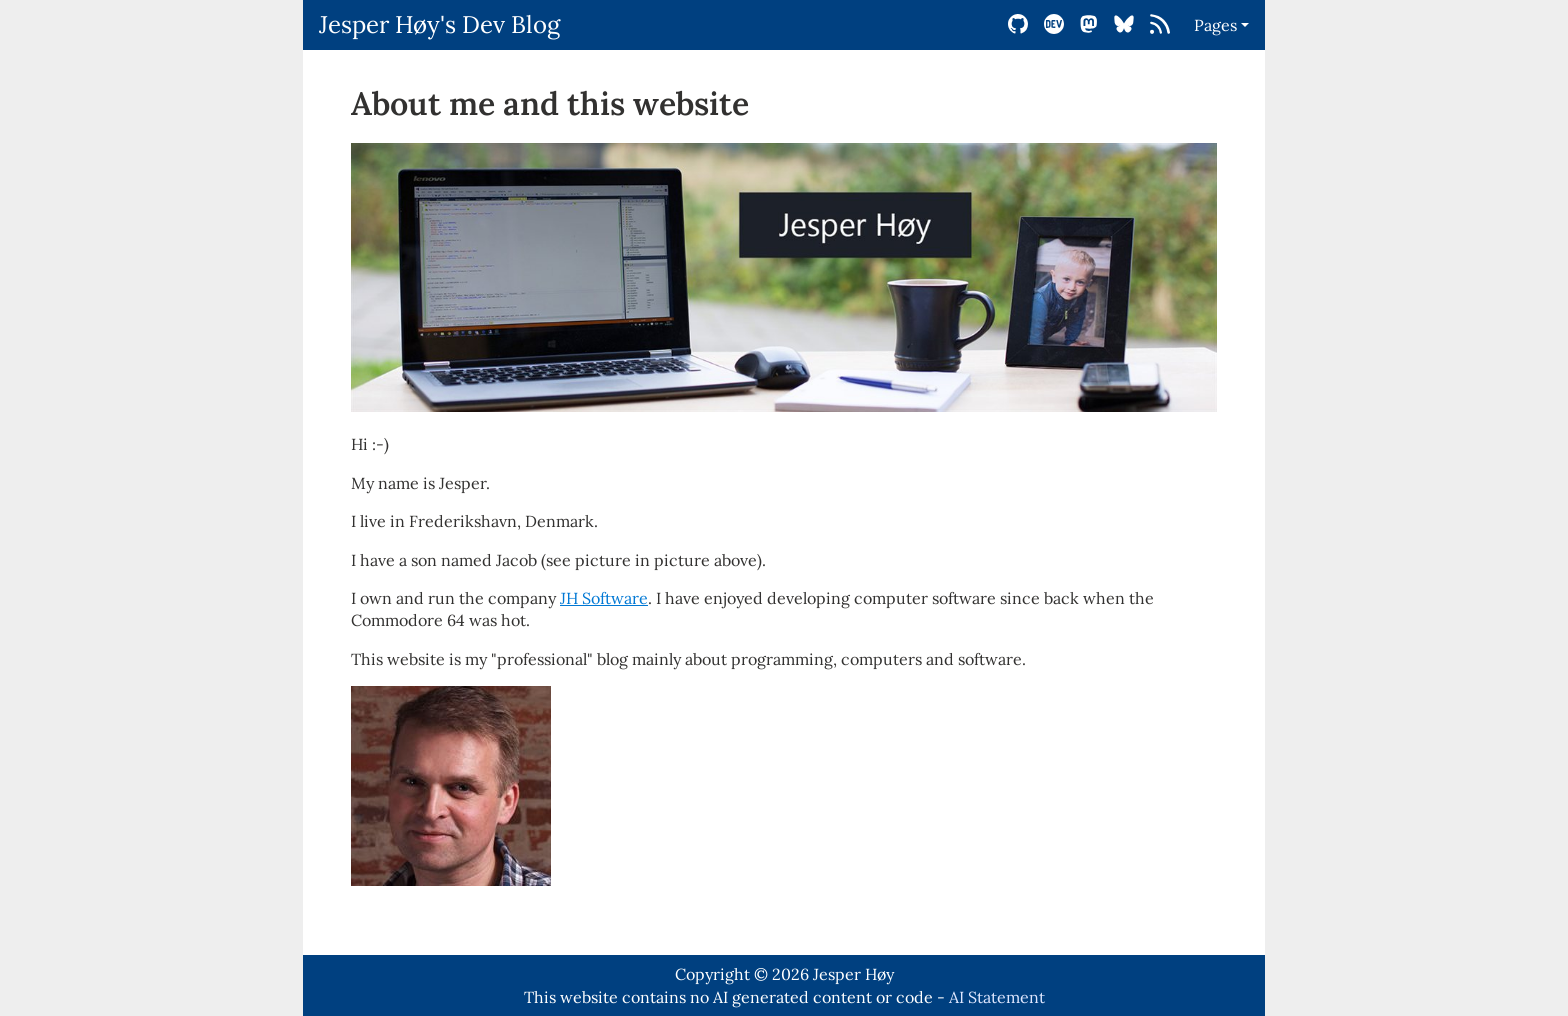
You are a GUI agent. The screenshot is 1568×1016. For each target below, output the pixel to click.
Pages (1215, 25)
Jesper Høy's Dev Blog (439, 24)
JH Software (604, 598)
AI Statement (997, 997)
